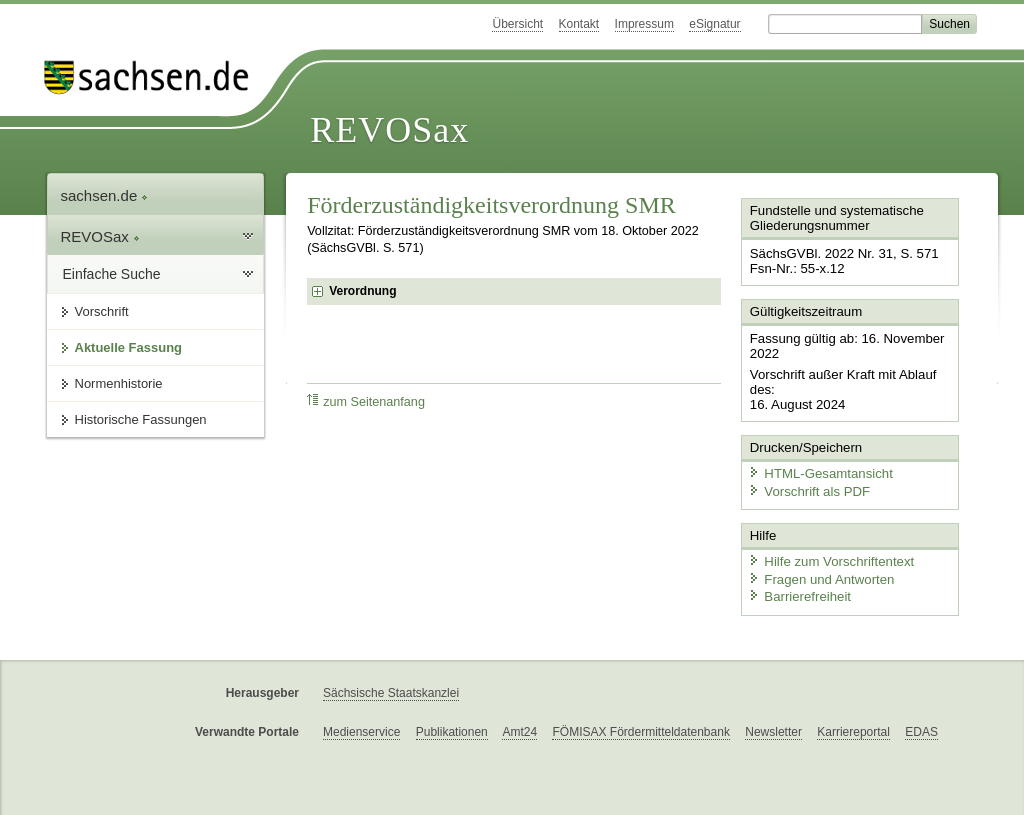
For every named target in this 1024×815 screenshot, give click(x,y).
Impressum (644, 24)
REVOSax (389, 130)
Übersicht (517, 24)
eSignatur (714, 24)
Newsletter (773, 727)
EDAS (921, 727)
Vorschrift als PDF (807, 487)
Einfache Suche (112, 274)
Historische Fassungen (141, 419)
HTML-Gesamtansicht (818, 470)
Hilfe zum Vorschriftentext (828, 557)
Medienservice (361, 727)
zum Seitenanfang (366, 401)
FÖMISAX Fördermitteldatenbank (640, 727)
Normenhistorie (119, 383)
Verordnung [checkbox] (362, 291)
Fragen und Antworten (819, 574)
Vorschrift (102, 311)
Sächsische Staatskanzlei (391, 688)
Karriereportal (853, 727)
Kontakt (579, 24)
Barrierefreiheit (798, 592)
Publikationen (452, 727)
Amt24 (519, 727)
